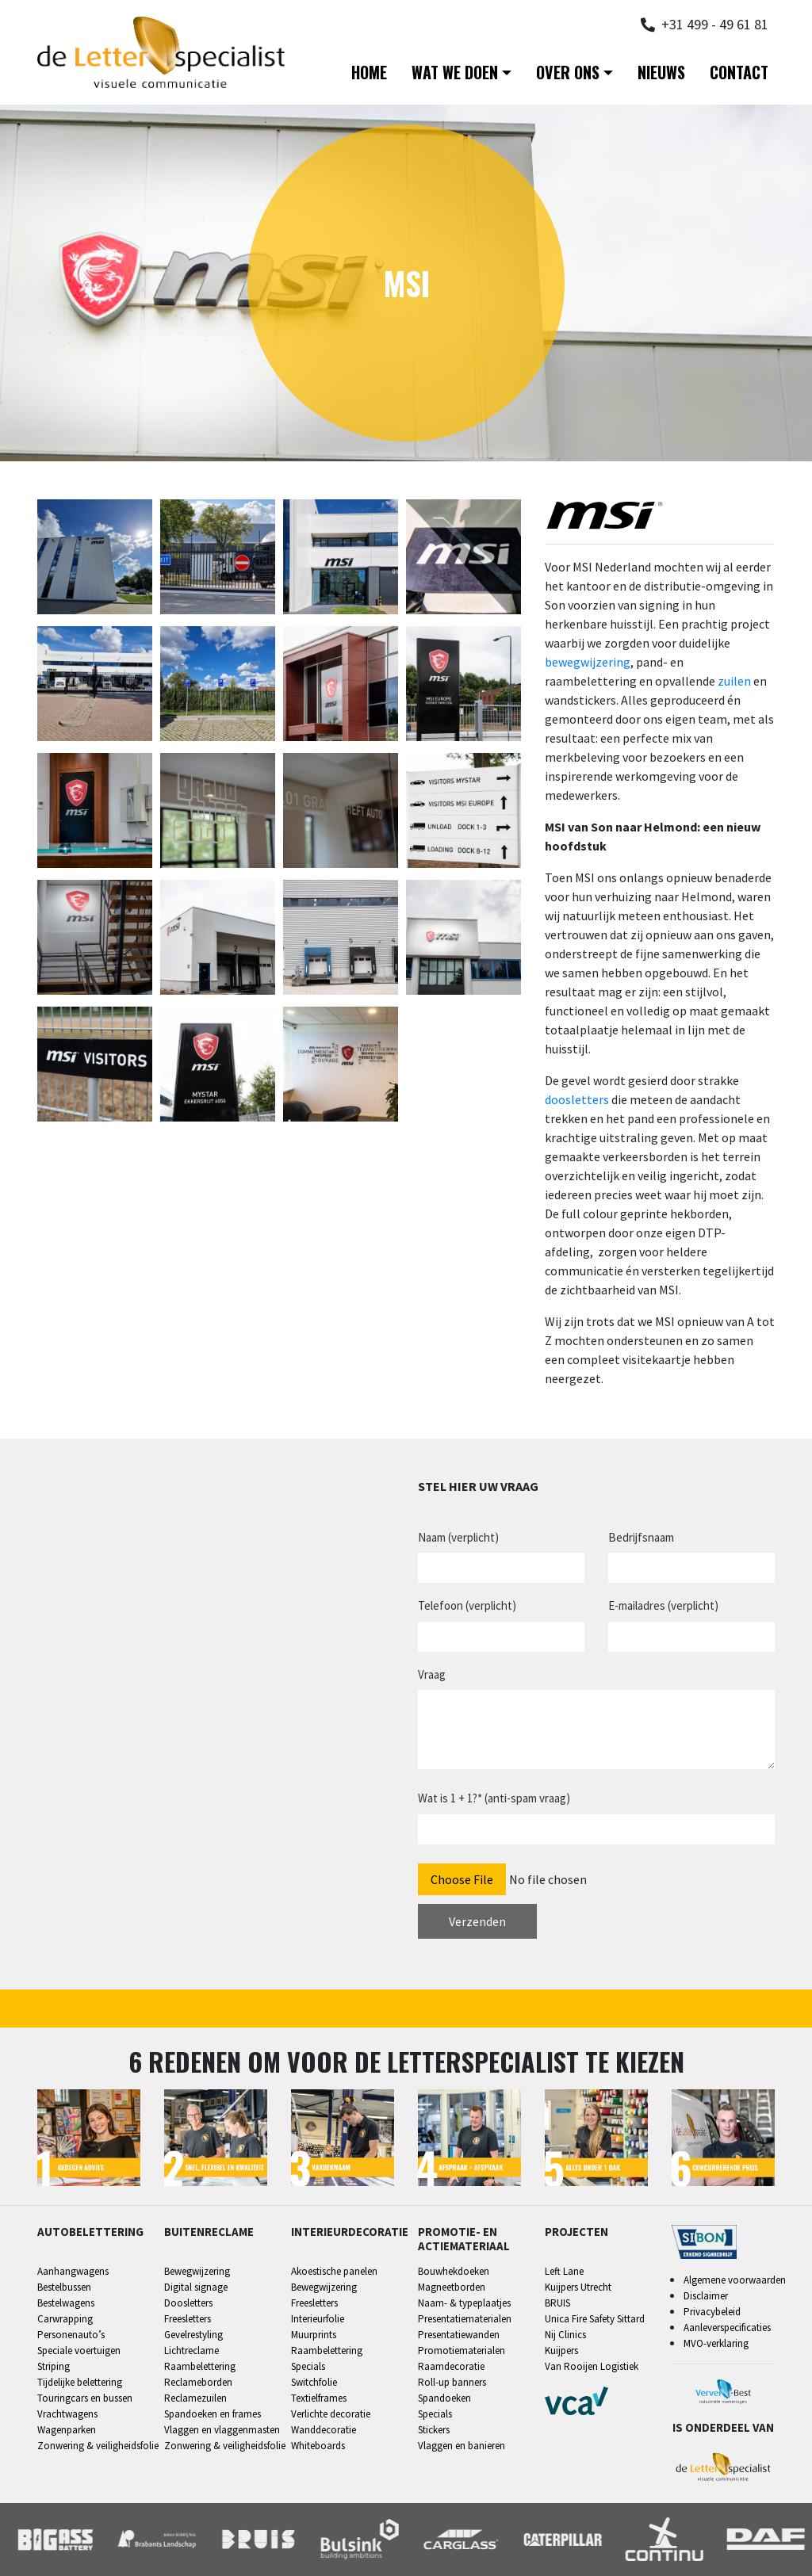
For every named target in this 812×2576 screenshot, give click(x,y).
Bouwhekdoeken (453, 2271)
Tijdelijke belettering (79, 2382)
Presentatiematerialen (464, 2319)
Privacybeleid (712, 2311)
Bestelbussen (64, 2287)
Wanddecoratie (323, 2429)
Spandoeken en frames (212, 2414)
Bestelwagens (65, 2303)
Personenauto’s (71, 2334)
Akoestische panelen (334, 2271)
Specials (308, 2366)
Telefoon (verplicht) (467, 1605)
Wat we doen (455, 72)
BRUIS (557, 2303)
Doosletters (188, 2303)
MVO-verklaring (716, 2343)
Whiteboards (318, 2445)
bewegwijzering (587, 662)
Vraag (432, 1674)
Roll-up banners (452, 2382)
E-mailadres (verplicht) (663, 1605)
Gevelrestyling (193, 2334)
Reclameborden (198, 2382)
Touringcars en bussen (84, 2398)
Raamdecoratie (451, 2366)
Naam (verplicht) (458, 1537)
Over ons (567, 72)
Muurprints (313, 2334)
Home (369, 72)
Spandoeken (444, 2398)
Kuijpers (561, 2350)
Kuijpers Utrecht (578, 2287)
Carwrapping (65, 2319)
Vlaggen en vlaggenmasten (222, 2429)
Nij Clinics (565, 2334)
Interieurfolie (317, 2319)
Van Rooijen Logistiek (591, 2366)
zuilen (734, 681)
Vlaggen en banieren (461, 2445)
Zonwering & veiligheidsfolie (98, 2445)
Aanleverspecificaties (727, 2327)
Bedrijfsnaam (641, 1537)
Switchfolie (314, 2382)
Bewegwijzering (197, 2271)
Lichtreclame (191, 2350)
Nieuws (661, 72)
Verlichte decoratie (330, 2414)
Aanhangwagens (73, 2271)
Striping (53, 2366)
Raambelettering (200, 2366)
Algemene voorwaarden (735, 2280)
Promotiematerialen (461, 2350)
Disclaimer (706, 2296)
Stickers (434, 2429)
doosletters (577, 1099)
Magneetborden (451, 2287)
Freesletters (187, 2319)
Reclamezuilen (195, 2398)
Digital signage (196, 2287)
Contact (739, 72)
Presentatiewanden (459, 2334)
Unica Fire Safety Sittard (595, 2319)
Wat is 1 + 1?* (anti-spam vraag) (494, 1798)
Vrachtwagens (67, 2414)
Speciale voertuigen (79, 2350)
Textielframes (319, 2398)
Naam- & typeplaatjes (464, 2303)
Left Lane (564, 2271)
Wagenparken (66, 2429)
